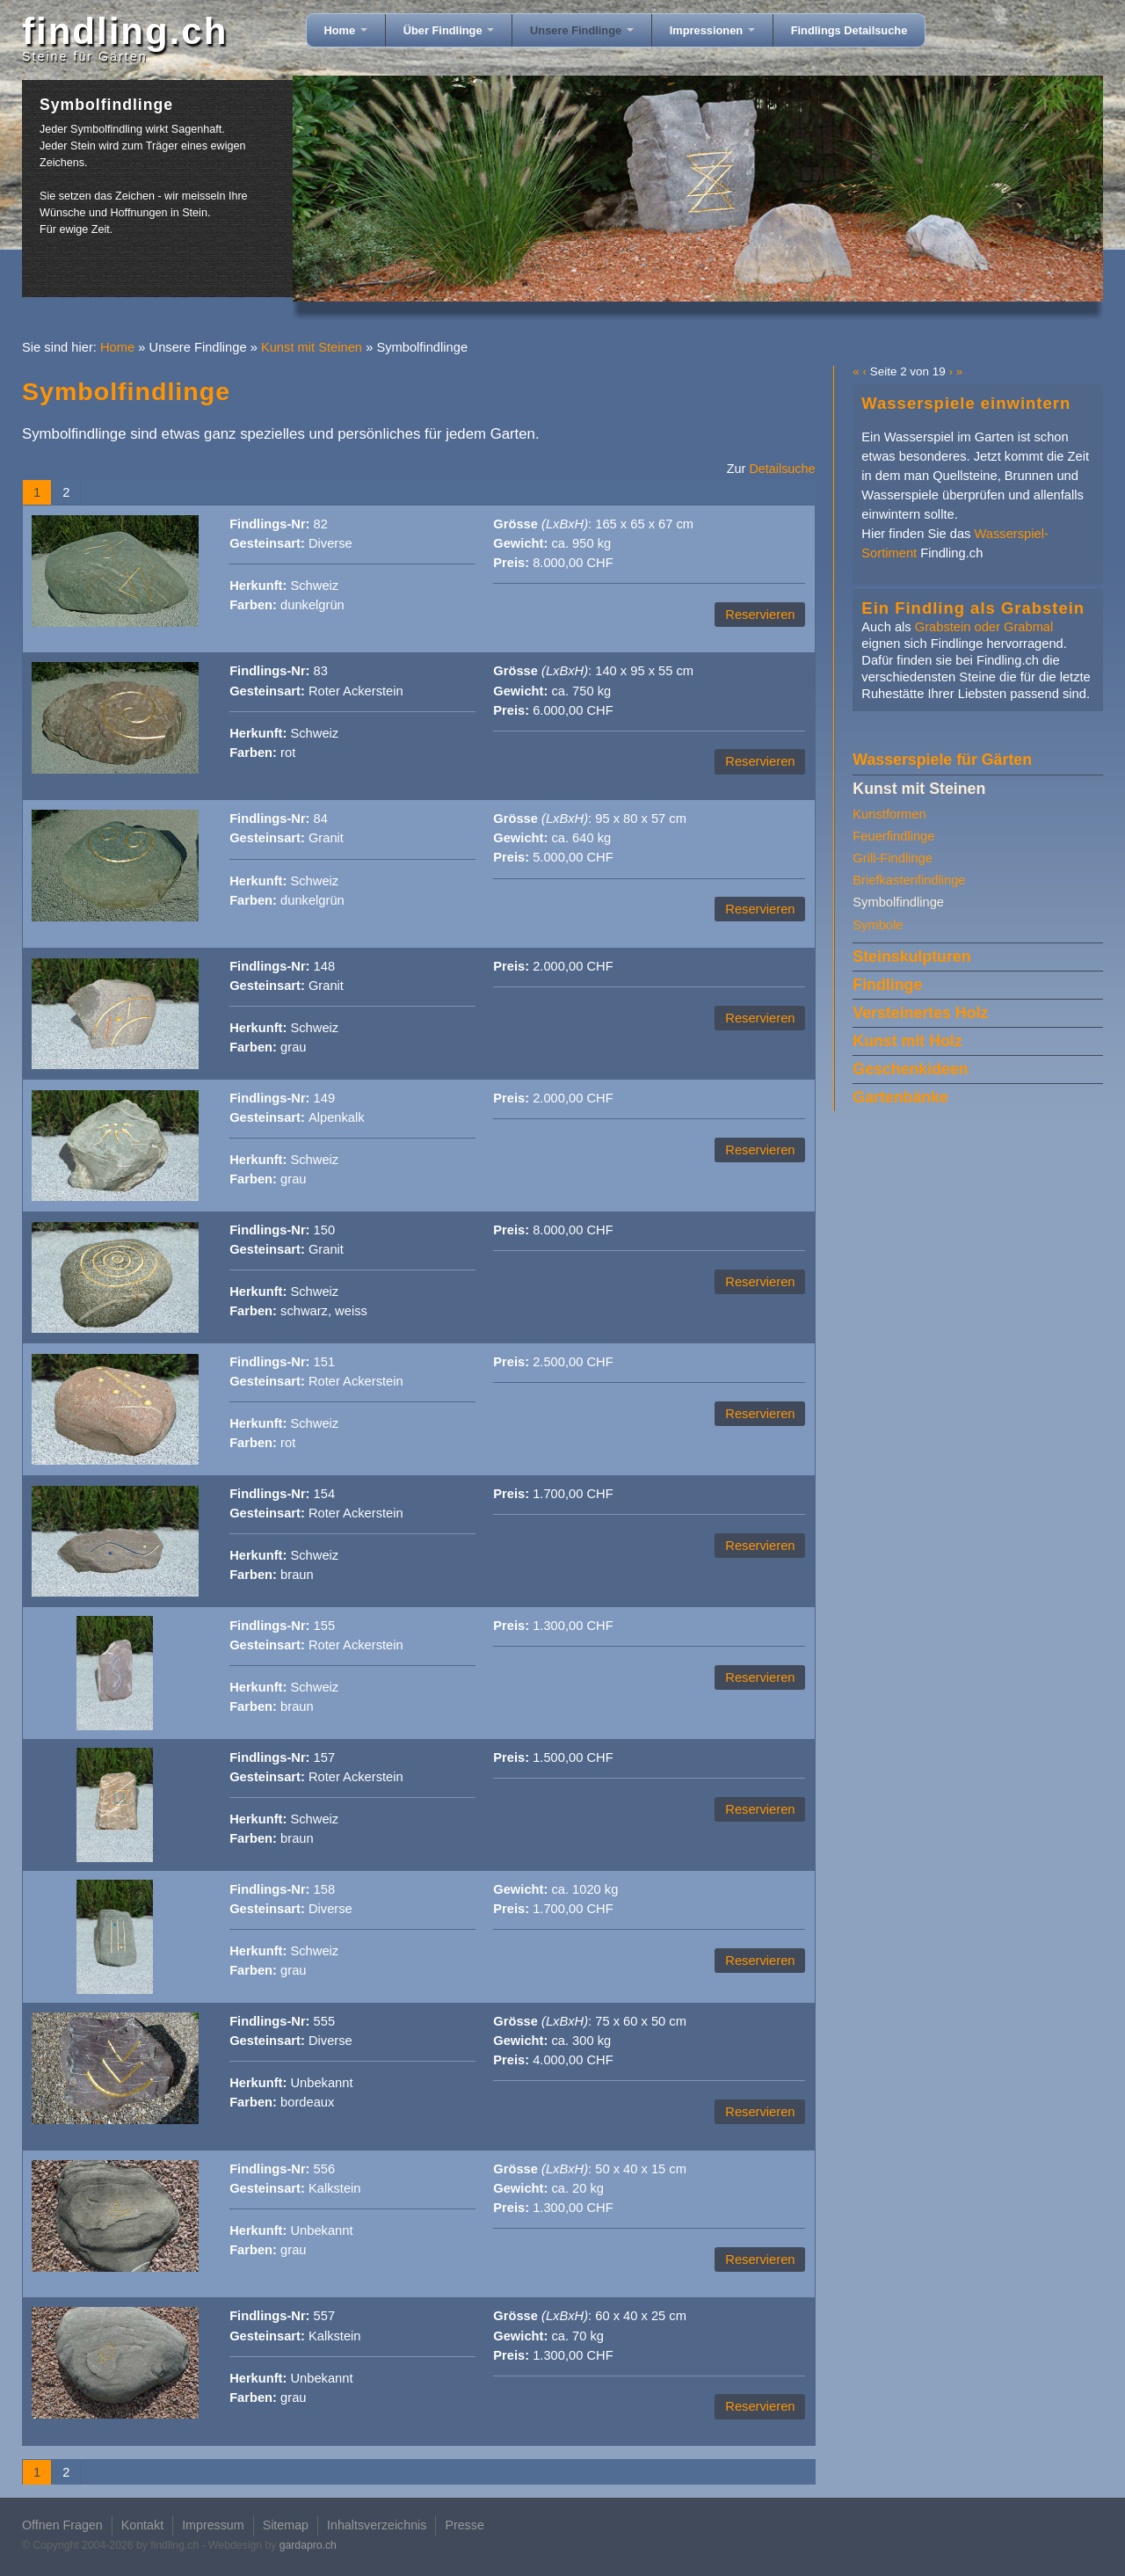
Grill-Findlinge (893, 858)
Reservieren (760, 615)
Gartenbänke (900, 1097)
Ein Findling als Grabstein (973, 608)
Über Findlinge (448, 30)
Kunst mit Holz (907, 1041)
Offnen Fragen (62, 2525)
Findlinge (887, 984)
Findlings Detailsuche (849, 30)
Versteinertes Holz (920, 1013)
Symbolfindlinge (898, 902)
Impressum (213, 2525)
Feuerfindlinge (893, 836)
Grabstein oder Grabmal (984, 627)
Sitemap (285, 2525)
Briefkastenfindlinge (909, 880)
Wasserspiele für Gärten (942, 759)
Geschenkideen (910, 1069)
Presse (464, 2525)
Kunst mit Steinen (311, 347)
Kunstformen (889, 814)
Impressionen (712, 30)
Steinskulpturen (911, 956)
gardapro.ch (308, 2545)
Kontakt (142, 2525)
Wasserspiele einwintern (966, 403)
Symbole (878, 925)
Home (345, 30)
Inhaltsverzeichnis (376, 2525)
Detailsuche (782, 469)
